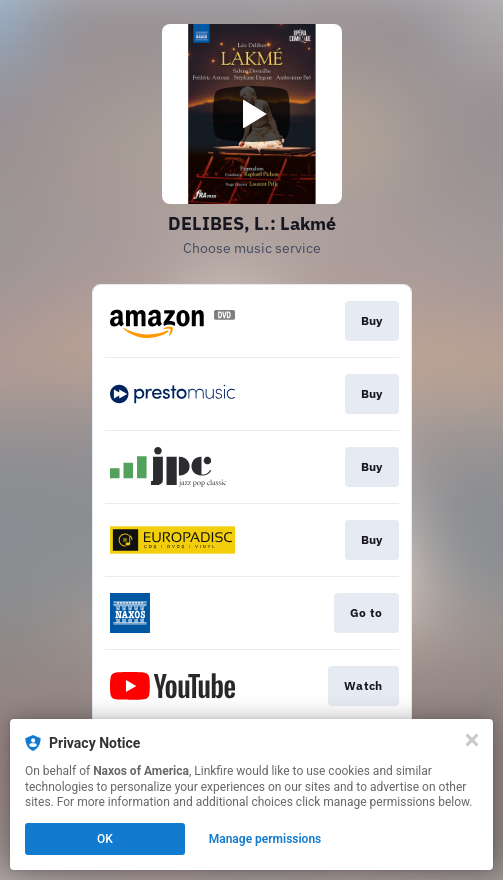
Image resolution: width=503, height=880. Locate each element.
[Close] (472, 740)
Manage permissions (265, 839)
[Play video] (252, 114)
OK (105, 839)
